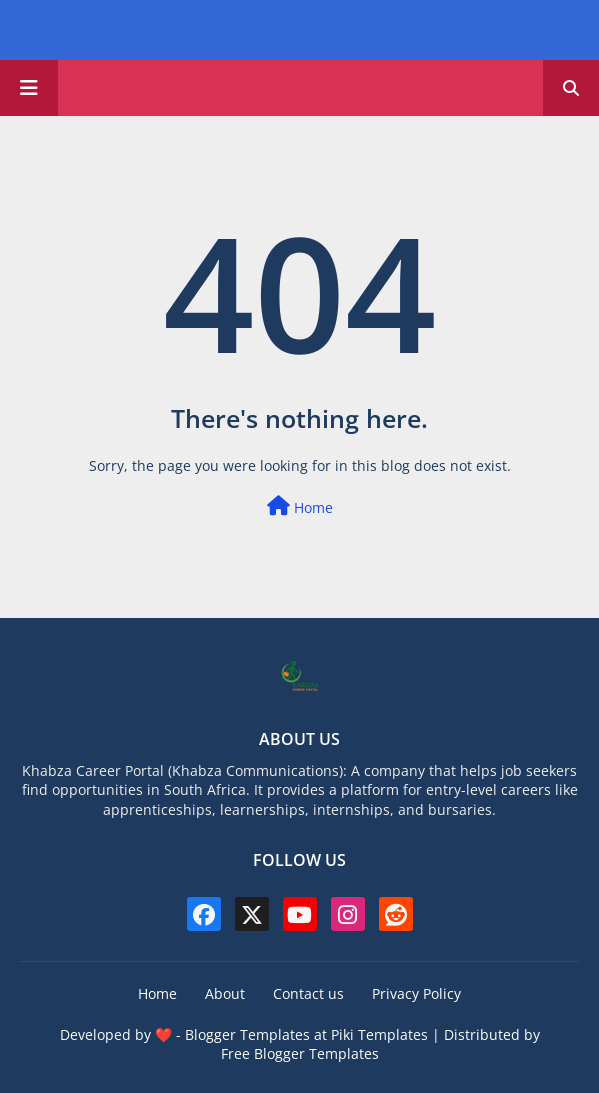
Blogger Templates (247, 1034)
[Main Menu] (29, 88)
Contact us (308, 993)
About (225, 993)
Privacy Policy (416, 993)
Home (300, 506)
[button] (571, 88)
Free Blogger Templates (300, 1053)
